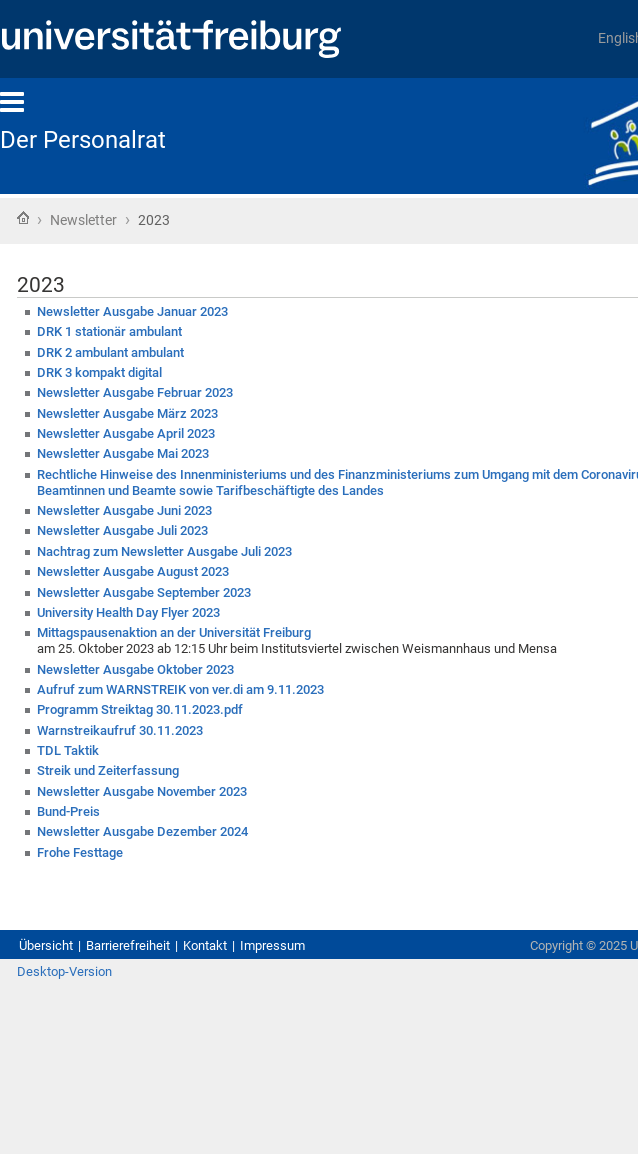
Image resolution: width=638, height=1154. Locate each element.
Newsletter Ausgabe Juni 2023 (124, 510)
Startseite (23, 218)
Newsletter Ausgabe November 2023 (142, 791)
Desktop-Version (64, 971)
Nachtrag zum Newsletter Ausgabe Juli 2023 (164, 551)
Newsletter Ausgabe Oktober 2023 (135, 669)
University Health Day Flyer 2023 (128, 612)
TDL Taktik (68, 750)
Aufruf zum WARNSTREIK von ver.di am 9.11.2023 (180, 689)
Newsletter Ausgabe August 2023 (133, 571)
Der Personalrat (83, 140)
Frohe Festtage (80, 852)
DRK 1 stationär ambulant (109, 331)
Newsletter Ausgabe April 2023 (126, 433)
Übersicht (46, 945)
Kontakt (205, 945)
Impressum (272, 945)
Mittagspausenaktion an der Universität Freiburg (174, 632)
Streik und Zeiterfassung (108, 770)
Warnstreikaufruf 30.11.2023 (120, 730)
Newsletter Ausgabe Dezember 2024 (142, 831)
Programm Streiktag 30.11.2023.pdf (140, 709)
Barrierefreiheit (128, 945)
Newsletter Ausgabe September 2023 (144, 592)
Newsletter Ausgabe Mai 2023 (123, 453)
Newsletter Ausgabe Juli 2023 (122, 530)
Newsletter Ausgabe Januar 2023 (132, 311)
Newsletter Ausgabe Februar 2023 (135, 392)
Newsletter (85, 220)
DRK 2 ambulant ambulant (110, 352)
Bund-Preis (68, 811)
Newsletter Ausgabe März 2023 (127, 413)
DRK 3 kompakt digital (99, 372)
